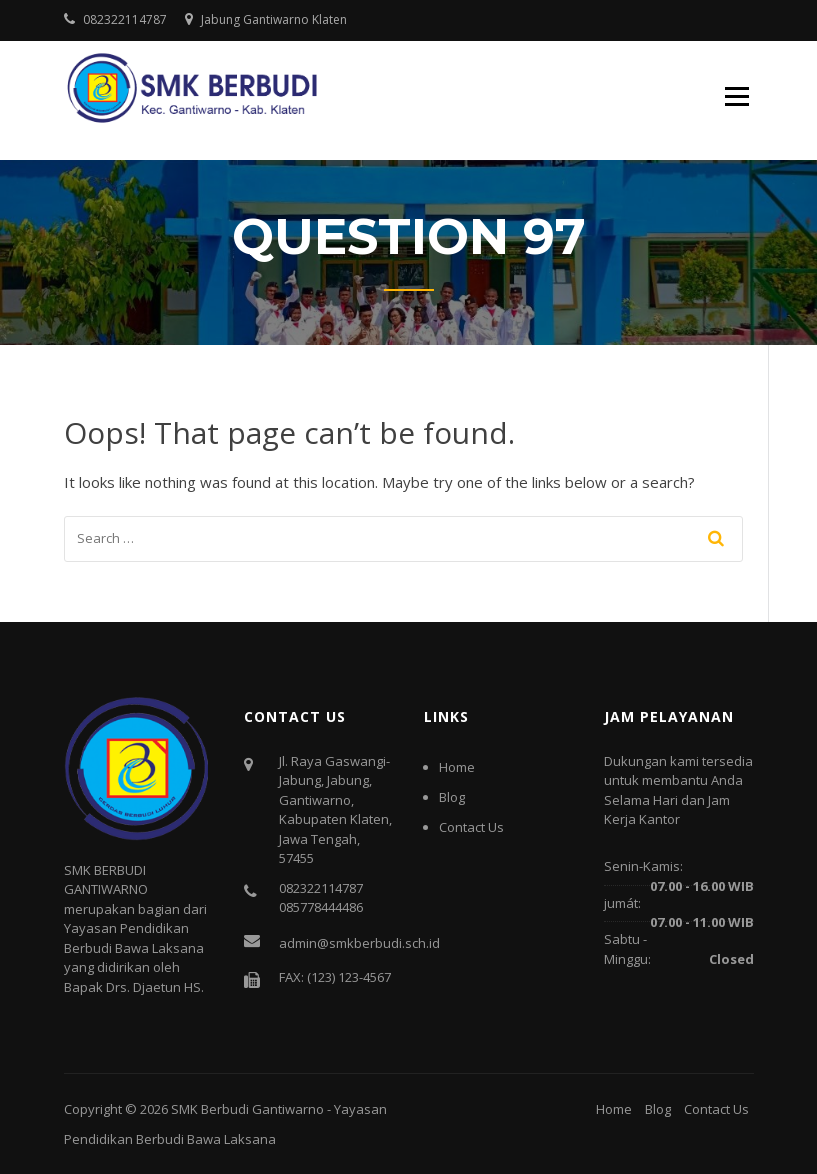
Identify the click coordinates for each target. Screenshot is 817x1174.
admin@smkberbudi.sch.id (359, 943)
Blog (452, 797)
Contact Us (471, 827)
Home (457, 767)
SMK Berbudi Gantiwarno (247, 1109)
